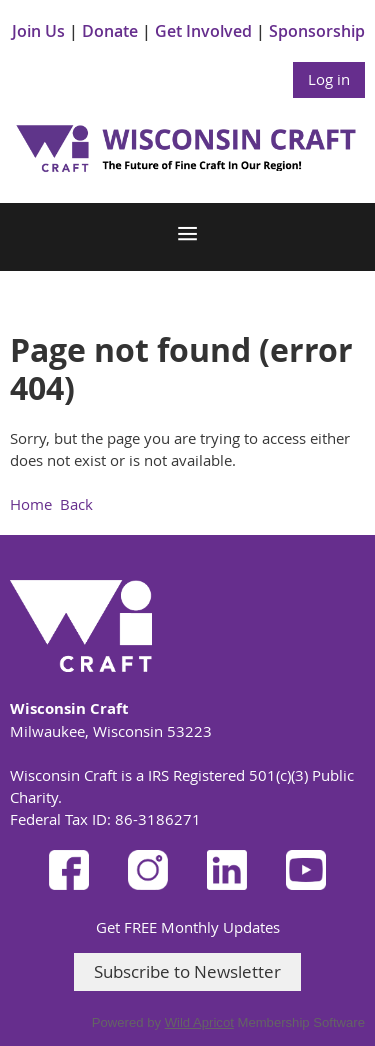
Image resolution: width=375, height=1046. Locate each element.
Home (31, 504)
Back (76, 504)
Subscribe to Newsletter (187, 971)
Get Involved (203, 31)
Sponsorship (317, 31)
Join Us (38, 31)
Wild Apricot (199, 1022)
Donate (110, 31)
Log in (329, 79)
